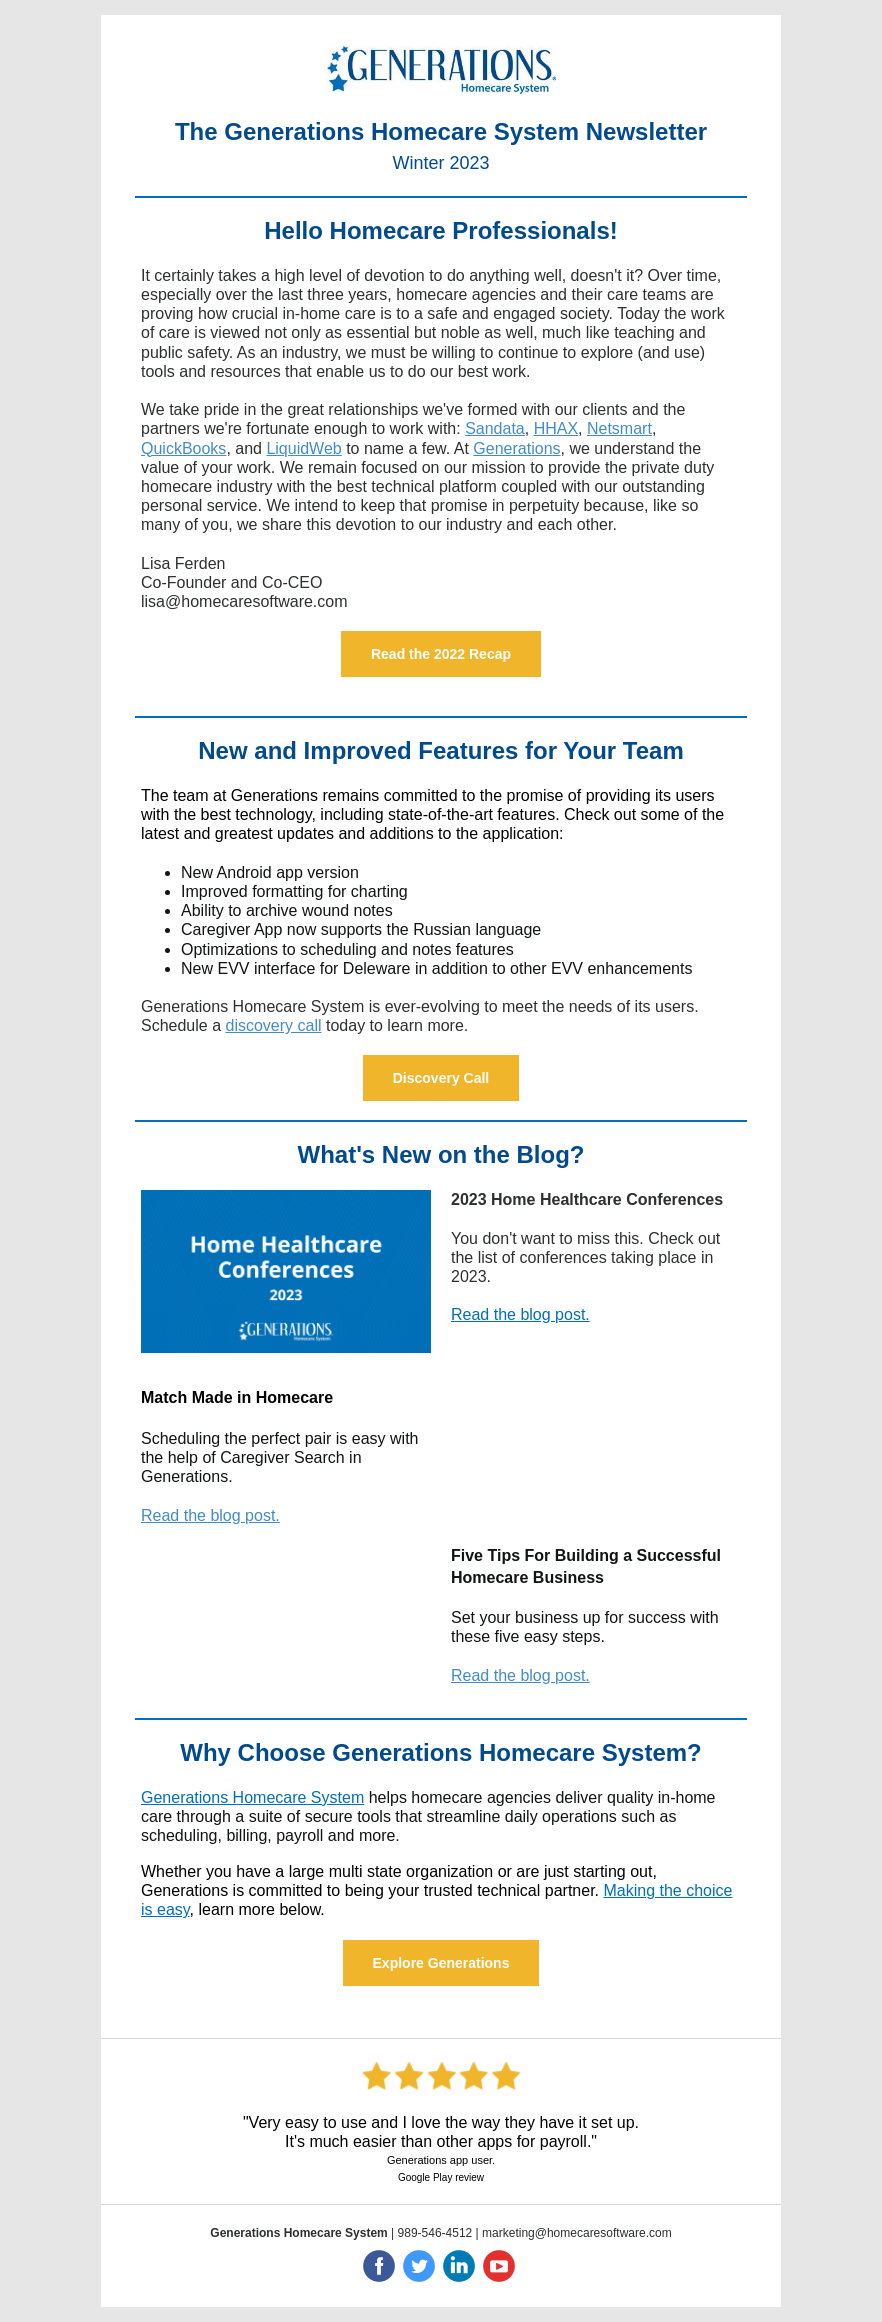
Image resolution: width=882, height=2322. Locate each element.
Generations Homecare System (252, 1797)
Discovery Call (441, 1078)
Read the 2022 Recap (441, 654)
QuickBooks (183, 448)
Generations (516, 448)
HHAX (556, 428)
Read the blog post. (520, 1314)
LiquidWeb (303, 448)
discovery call (274, 1025)
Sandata (495, 428)
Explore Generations (441, 1963)
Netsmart (619, 428)
